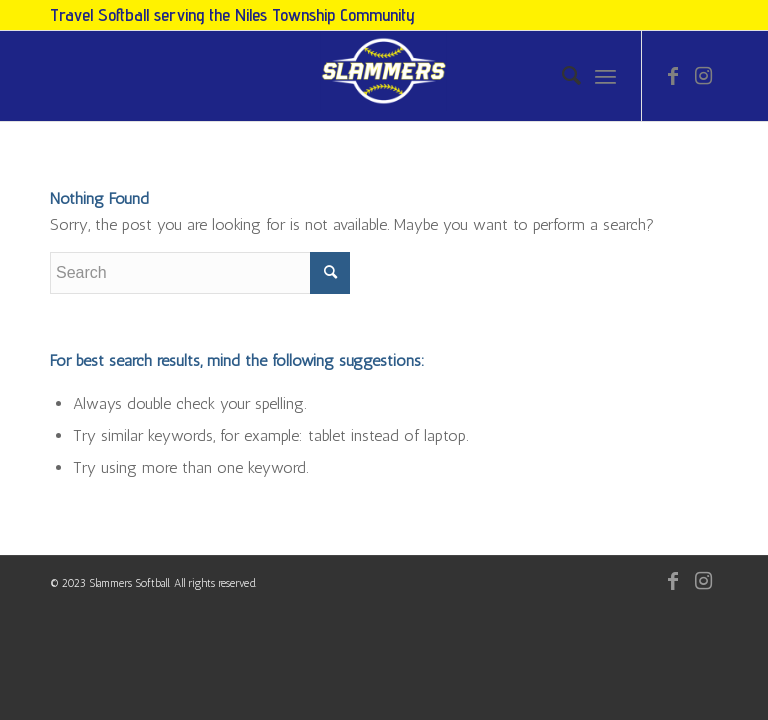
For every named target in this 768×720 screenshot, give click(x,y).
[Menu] (605, 76)
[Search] (561, 76)
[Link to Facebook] (673, 76)
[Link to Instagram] (703, 76)
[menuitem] (561, 76)
